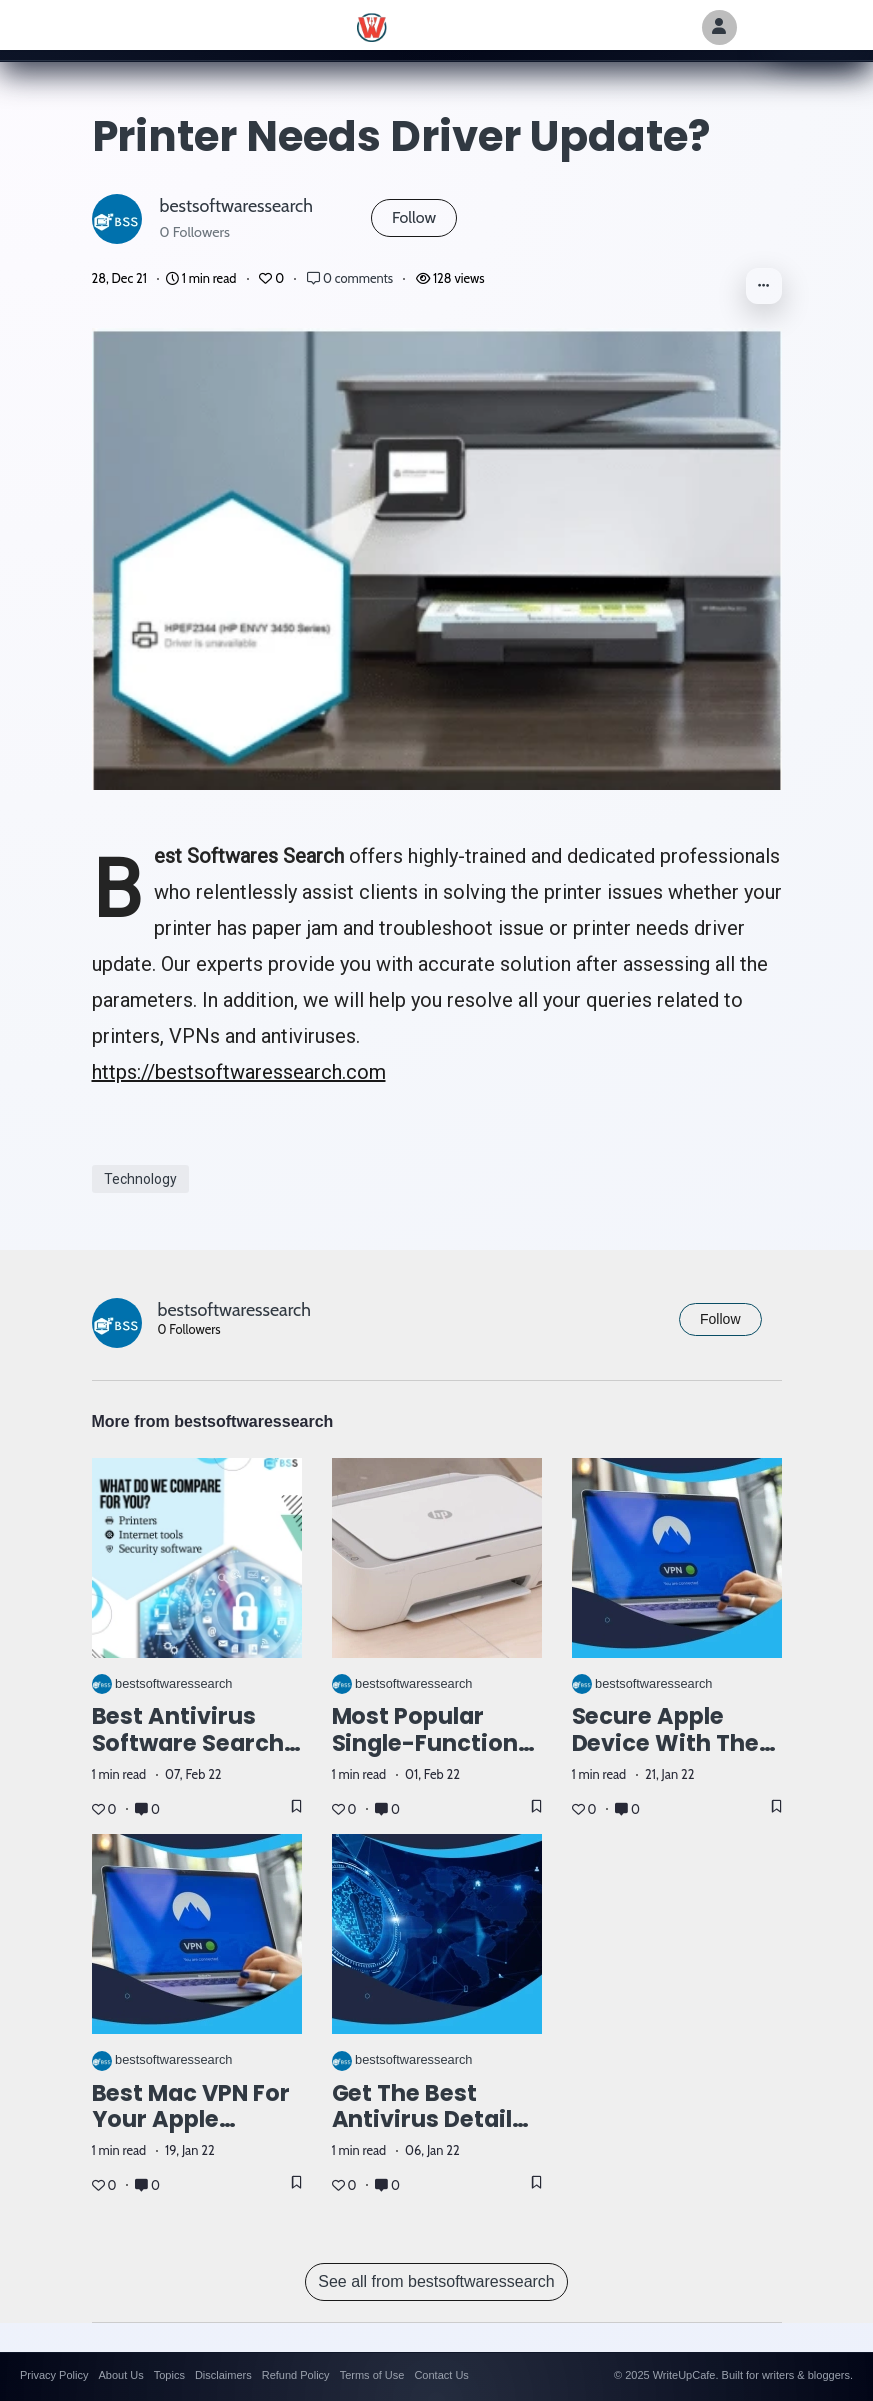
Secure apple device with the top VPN (666, 1743)
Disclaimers (223, 2375)
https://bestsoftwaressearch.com (239, 1072)
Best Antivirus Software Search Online (188, 1743)
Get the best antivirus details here (429, 2120)
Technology (140, 1179)
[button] (764, 286)
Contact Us (441, 2375)
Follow (414, 217)
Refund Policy (296, 2375)
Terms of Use (372, 2375)
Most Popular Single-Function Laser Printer (425, 1743)
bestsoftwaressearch (236, 205)
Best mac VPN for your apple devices (191, 2120)
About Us (120, 2375)
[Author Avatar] (719, 27)
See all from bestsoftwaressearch (436, 2281)
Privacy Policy (54, 2375)
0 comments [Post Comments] (351, 278)
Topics (169, 2375)
